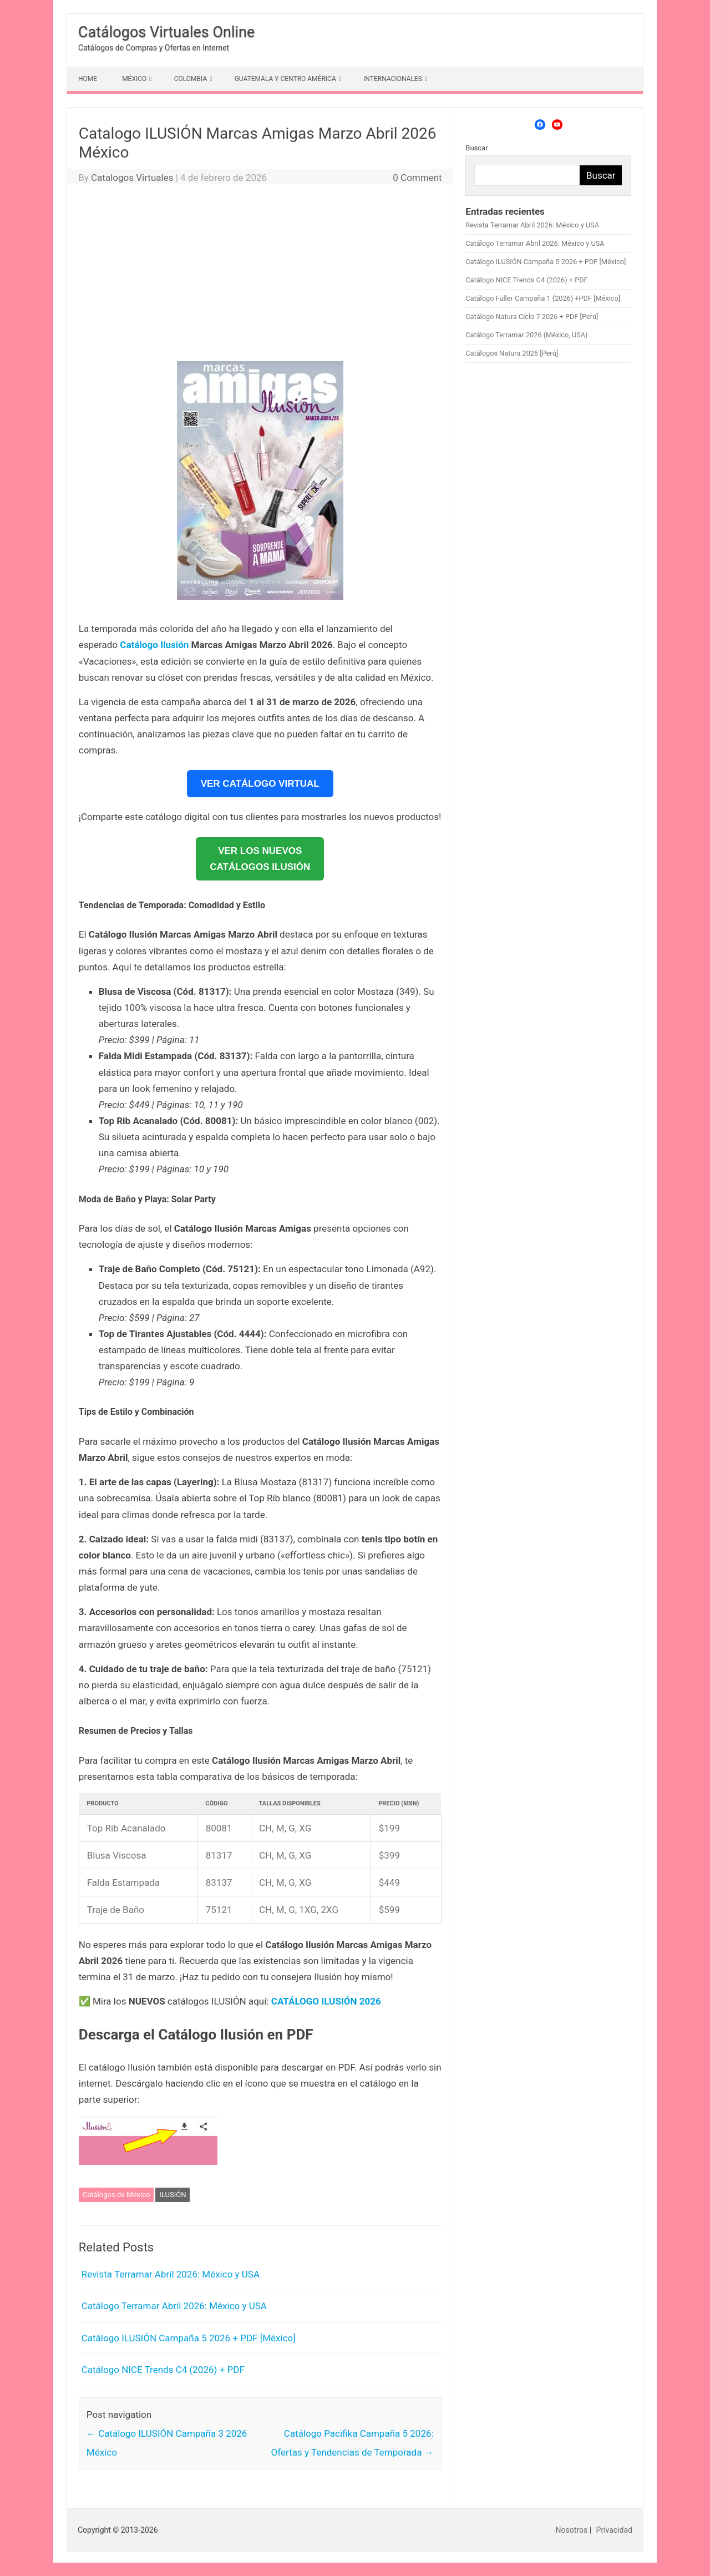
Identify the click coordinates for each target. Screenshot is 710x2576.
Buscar (476, 148)
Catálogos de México (116, 2194)
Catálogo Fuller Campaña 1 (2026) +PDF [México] (542, 298)
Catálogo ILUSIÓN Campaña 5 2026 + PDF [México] (189, 2338)
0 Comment (417, 177)
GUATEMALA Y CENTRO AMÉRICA (285, 79)
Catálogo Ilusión (154, 644)
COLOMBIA (190, 79)
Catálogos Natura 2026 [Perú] (511, 353)
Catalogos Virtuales (132, 177)
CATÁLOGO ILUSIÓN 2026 (326, 2001)
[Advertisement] (260, 275)
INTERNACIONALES (392, 79)
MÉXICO (134, 79)
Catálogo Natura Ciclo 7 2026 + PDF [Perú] (531, 316)
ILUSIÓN (172, 2194)
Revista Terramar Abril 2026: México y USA (171, 2274)
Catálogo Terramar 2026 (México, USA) (526, 335)
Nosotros (572, 2530)
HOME (87, 79)
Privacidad (614, 2530)
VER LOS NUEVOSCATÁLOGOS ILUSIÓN (260, 859)
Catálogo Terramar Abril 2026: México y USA (174, 2305)
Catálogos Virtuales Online (166, 32)
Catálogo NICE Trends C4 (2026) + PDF (163, 2369)
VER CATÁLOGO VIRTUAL (260, 783)
